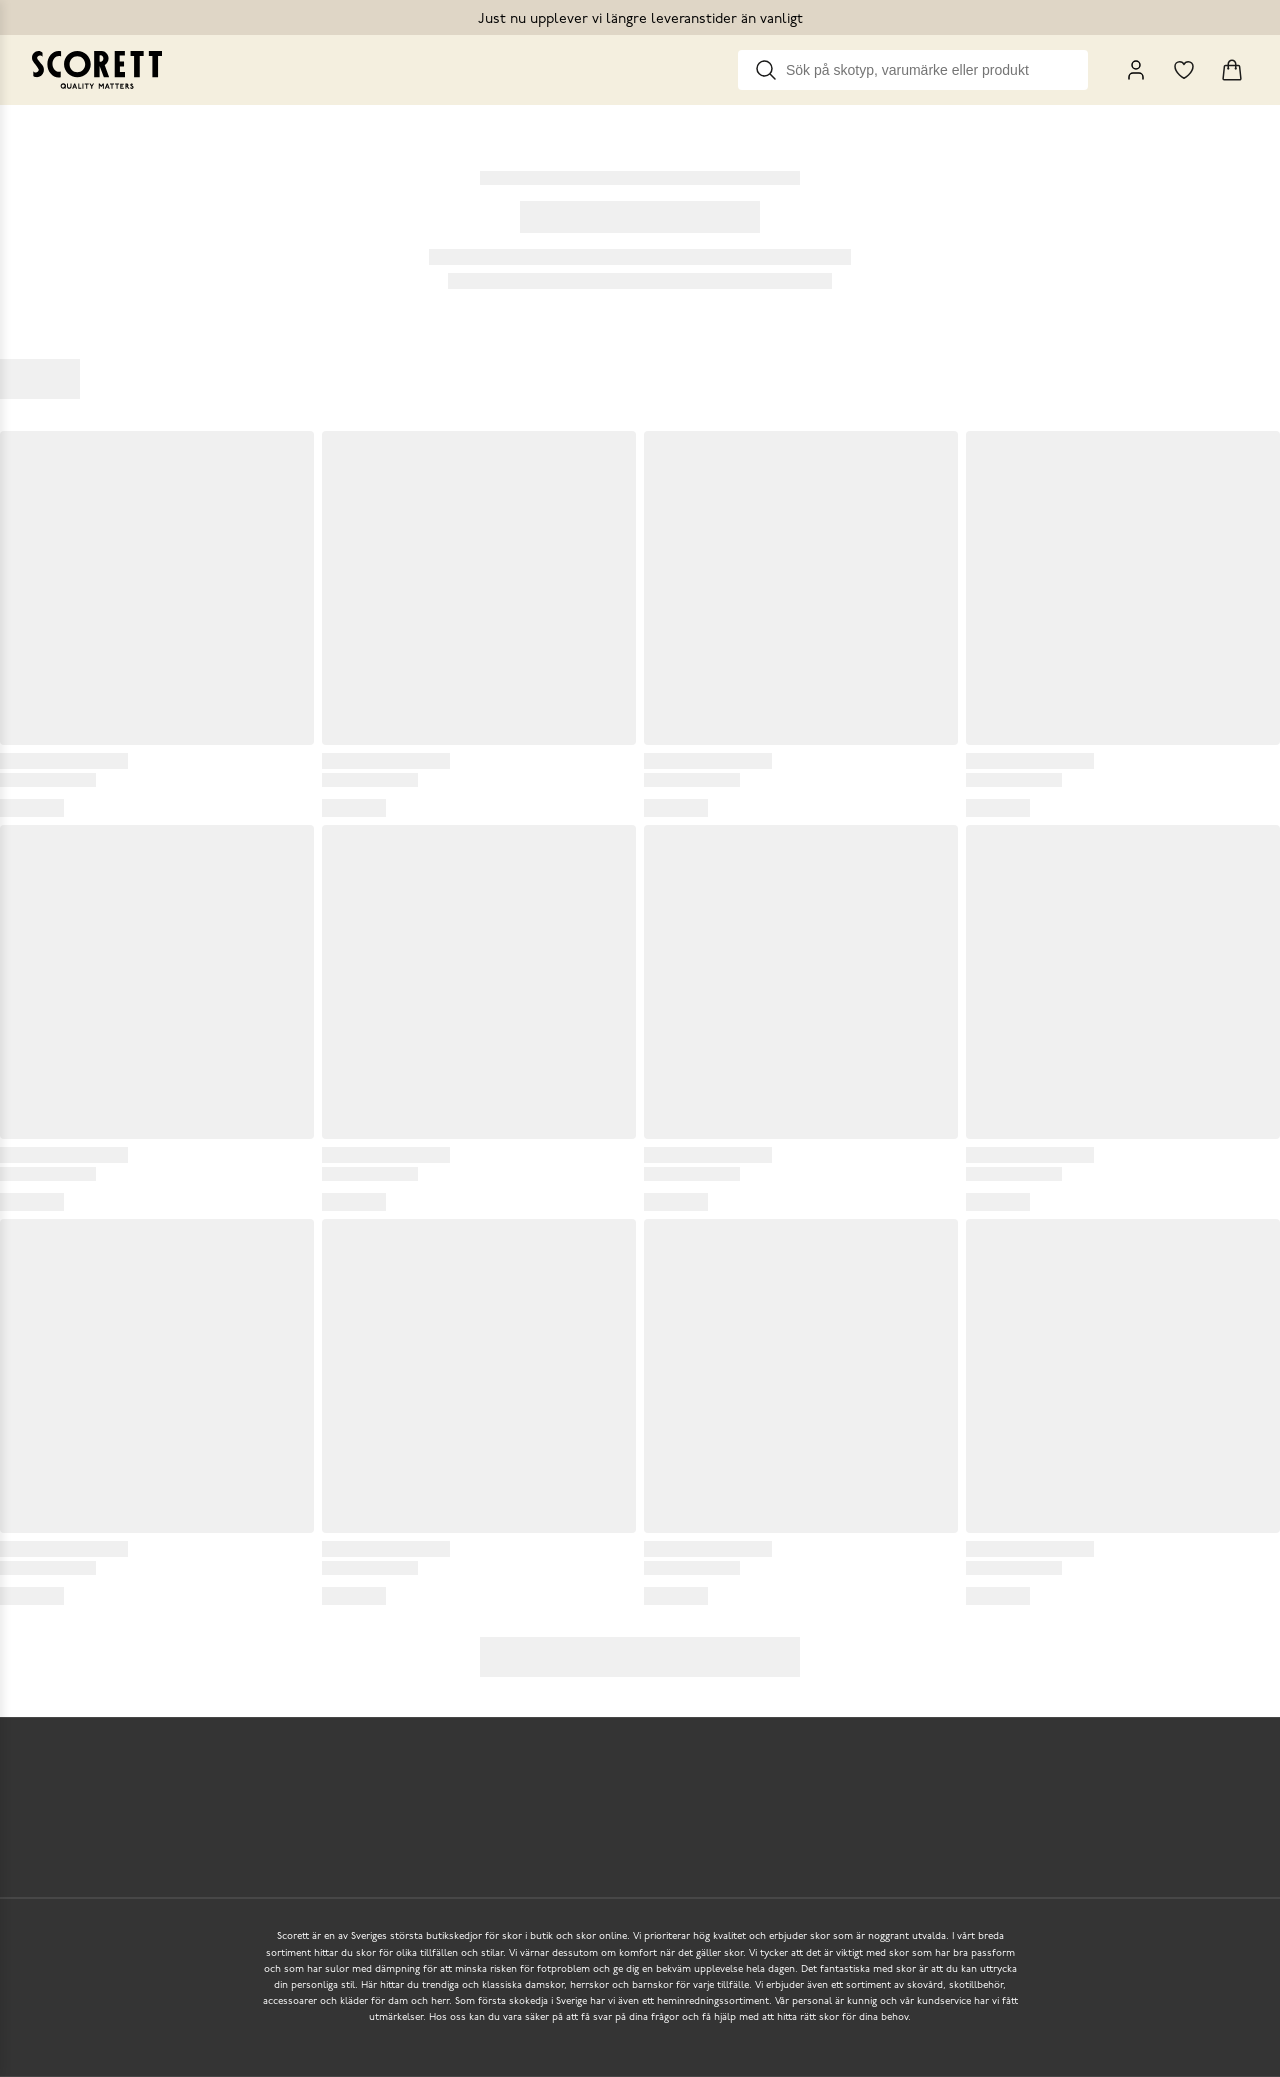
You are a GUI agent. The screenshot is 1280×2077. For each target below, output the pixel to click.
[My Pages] (1136, 70)
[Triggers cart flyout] (1232, 70)
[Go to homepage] (97, 70)
